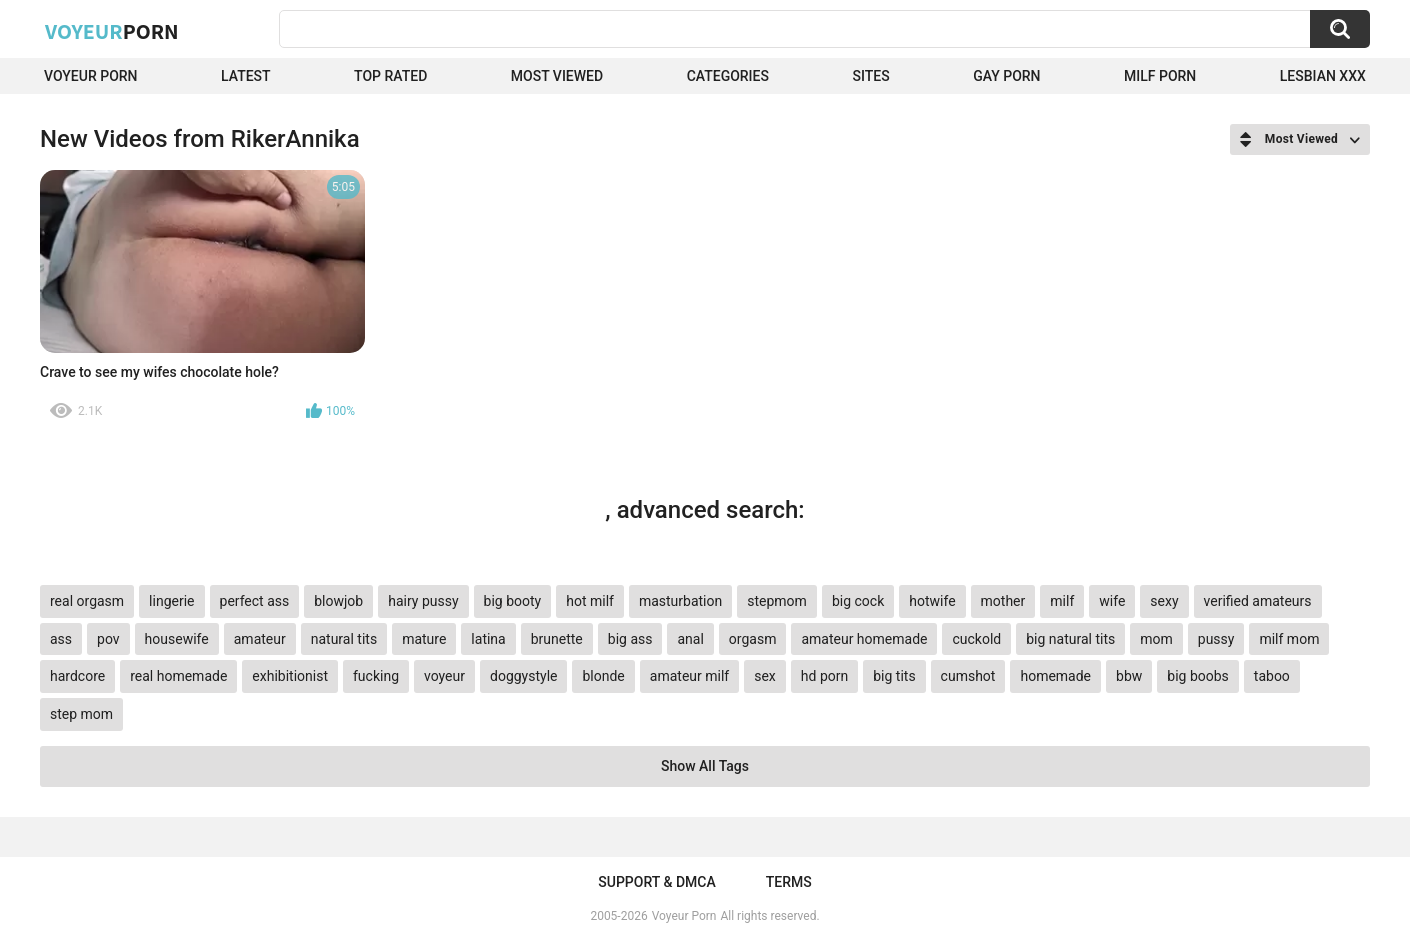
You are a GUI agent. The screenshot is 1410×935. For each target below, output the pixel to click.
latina (488, 639)
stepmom (777, 601)
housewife (177, 639)
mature (424, 639)
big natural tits (1070, 639)
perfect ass (255, 601)
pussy (1216, 639)
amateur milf (689, 676)
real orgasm (87, 601)
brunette (557, 639)
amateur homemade (864, 639)
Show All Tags (705, 766)
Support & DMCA (656, 882)
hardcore (77, 676)
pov (108, 639)
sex (765, 676)
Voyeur (112, 31)
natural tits (344, 639)
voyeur (444, 676)
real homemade (178, 676)
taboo (1272, 676)
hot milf (590, 601)
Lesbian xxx (1323, 76)
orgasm (753, 639)
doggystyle (523, 676)
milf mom (1289, 639)
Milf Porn (1160, 76)
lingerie (171, 601)
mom (1156, 639)
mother (1003, 601)
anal (690, 639)
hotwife (932, 601)
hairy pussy (423, 601)
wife (1112, 601)
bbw (1129, 676)
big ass (630, 639)
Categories (728, 76)
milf (1062, 601)
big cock (858, 601)
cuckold (976, 639)
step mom (81, 714)
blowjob (338, 601)
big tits (894, 676)
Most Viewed (557, 76)
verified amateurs (1258, 601)
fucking (376, 676)
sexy (1164, 601)
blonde (603, 676)
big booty (513, 601)
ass (61, 639)
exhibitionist (290, 676)
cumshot (968, 676)
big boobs (1198, 676)
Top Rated (390, 76)
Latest (246, 76)
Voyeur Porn (91, 76)
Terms (789, 882)
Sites (870, 76)
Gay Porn (1006, 76)
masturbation (680, 601)
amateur (260, 639)
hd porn (824, 676)
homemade (1055, 676)
